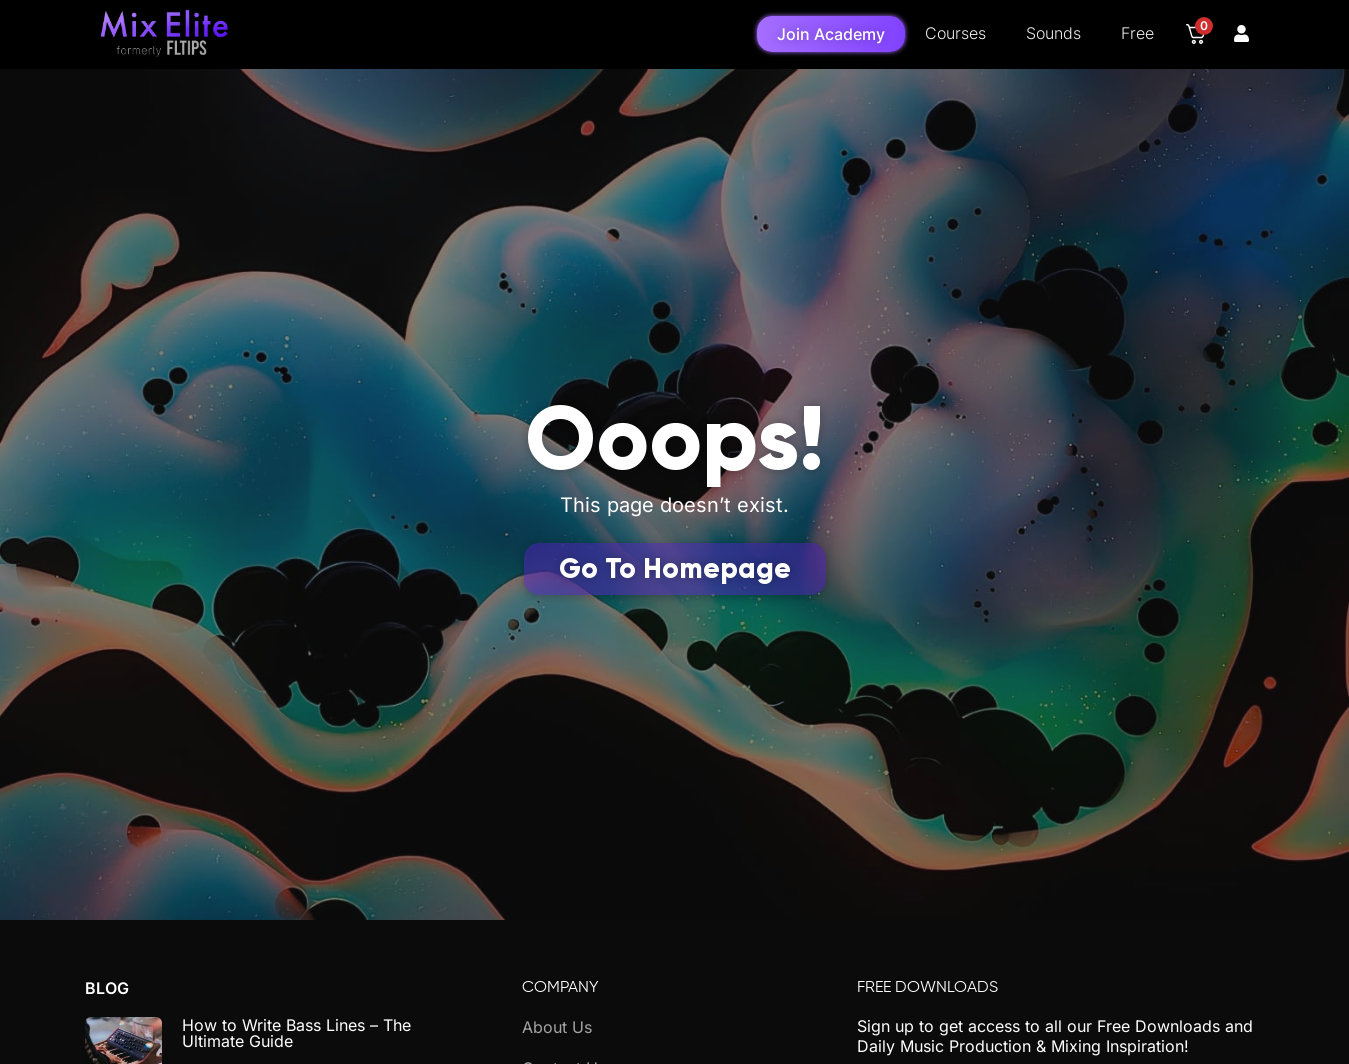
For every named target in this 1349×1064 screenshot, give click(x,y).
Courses (955, 33)
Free (1137, 33)
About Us (557, 1027)
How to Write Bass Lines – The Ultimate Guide (296, 1033)
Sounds (1053, 33)
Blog (107, 988)
